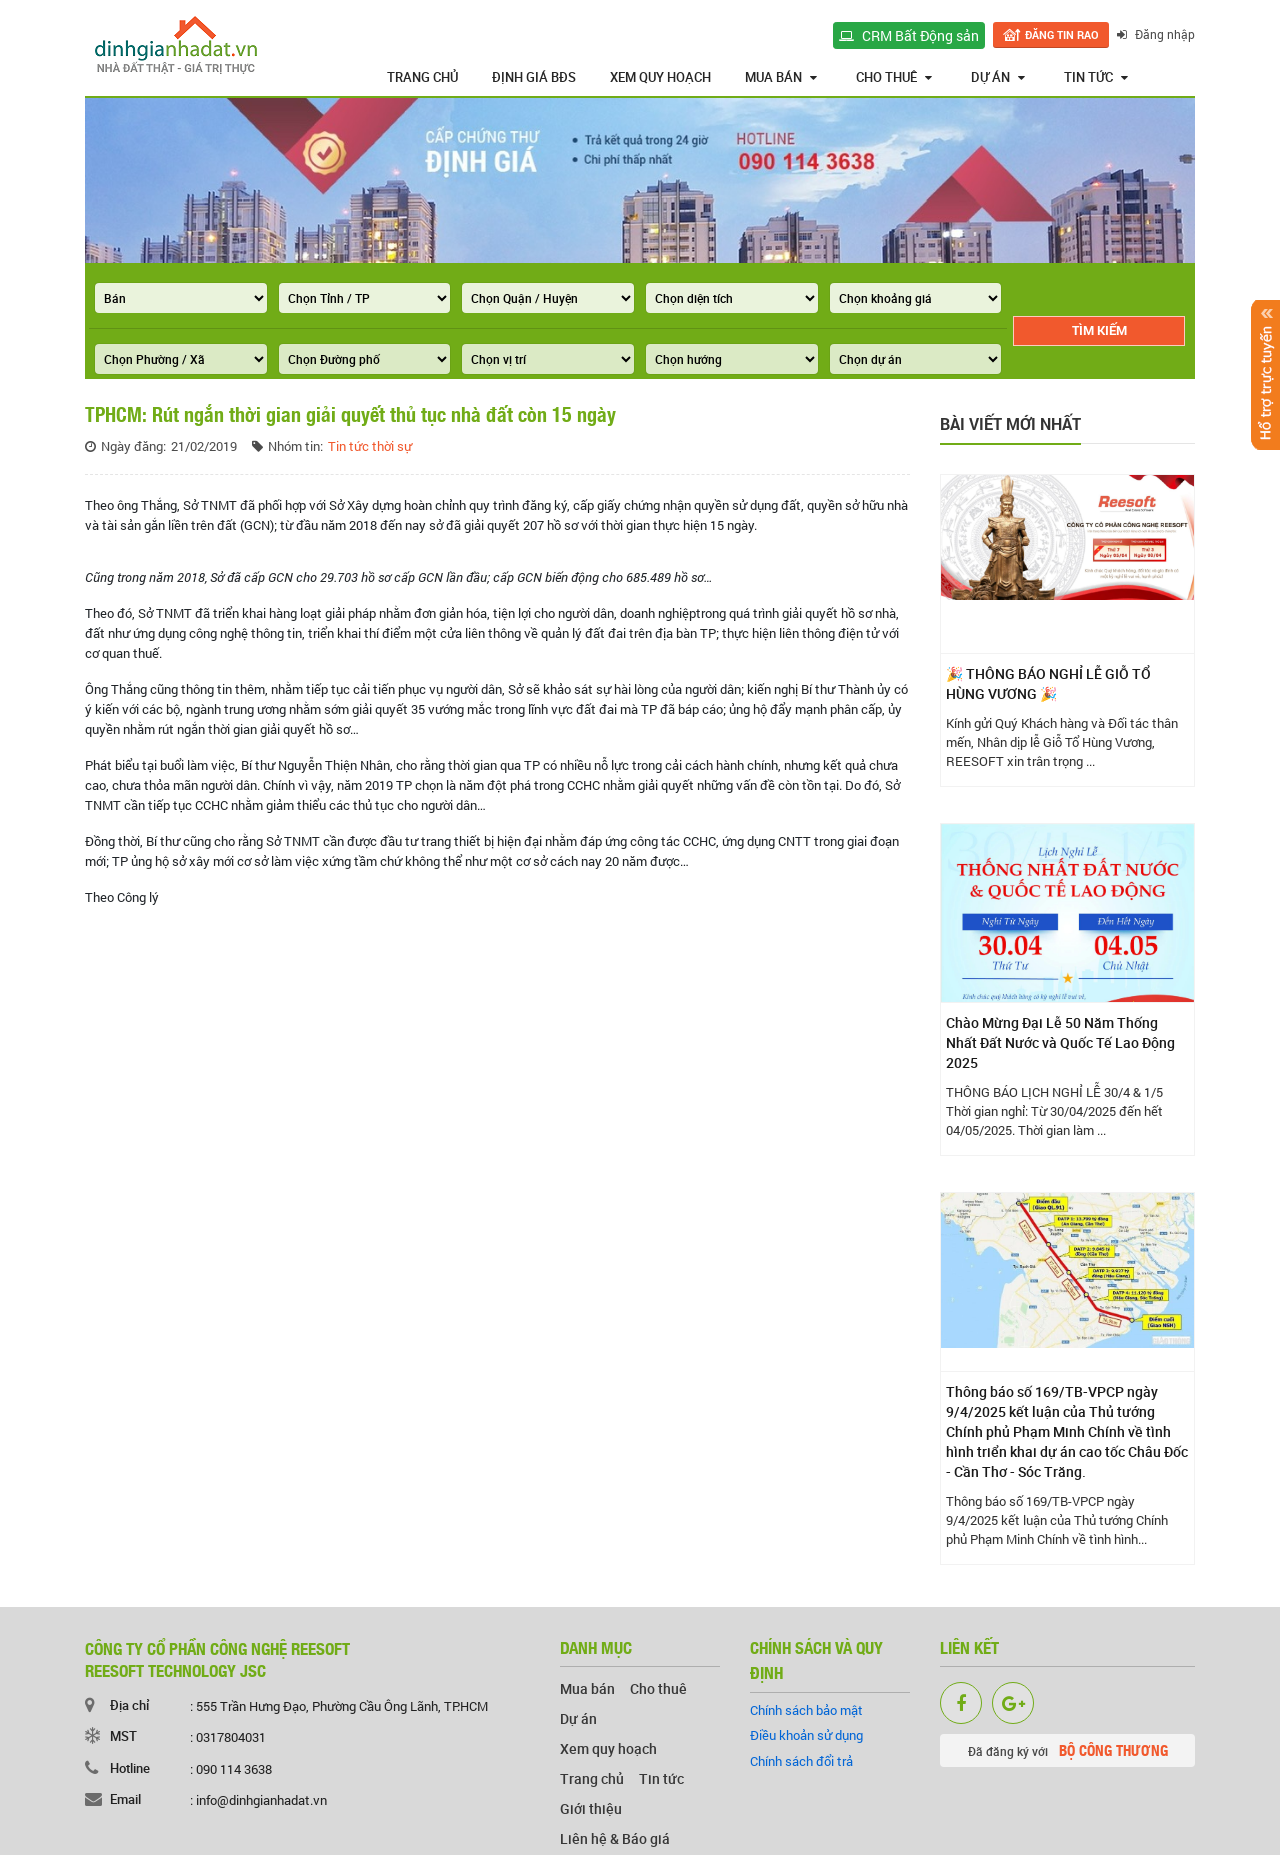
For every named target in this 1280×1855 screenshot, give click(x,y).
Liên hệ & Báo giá (615, 1838)
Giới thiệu (591, 1808)
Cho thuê (894, 77)
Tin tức (1096, 77)
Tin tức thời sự (370, 446)
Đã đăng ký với (1068, 1750)
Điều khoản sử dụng (806, 1735)
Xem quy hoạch (660, 77)
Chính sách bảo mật (806, 1710)
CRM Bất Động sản (909, 35)
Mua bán (781, 77)
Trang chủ (422, 77)
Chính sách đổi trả (801, 1761)
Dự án (998, 77)
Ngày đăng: (133, 446)
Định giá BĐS (534, 77)
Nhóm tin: (295, 446)
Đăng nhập (1156, 34)
